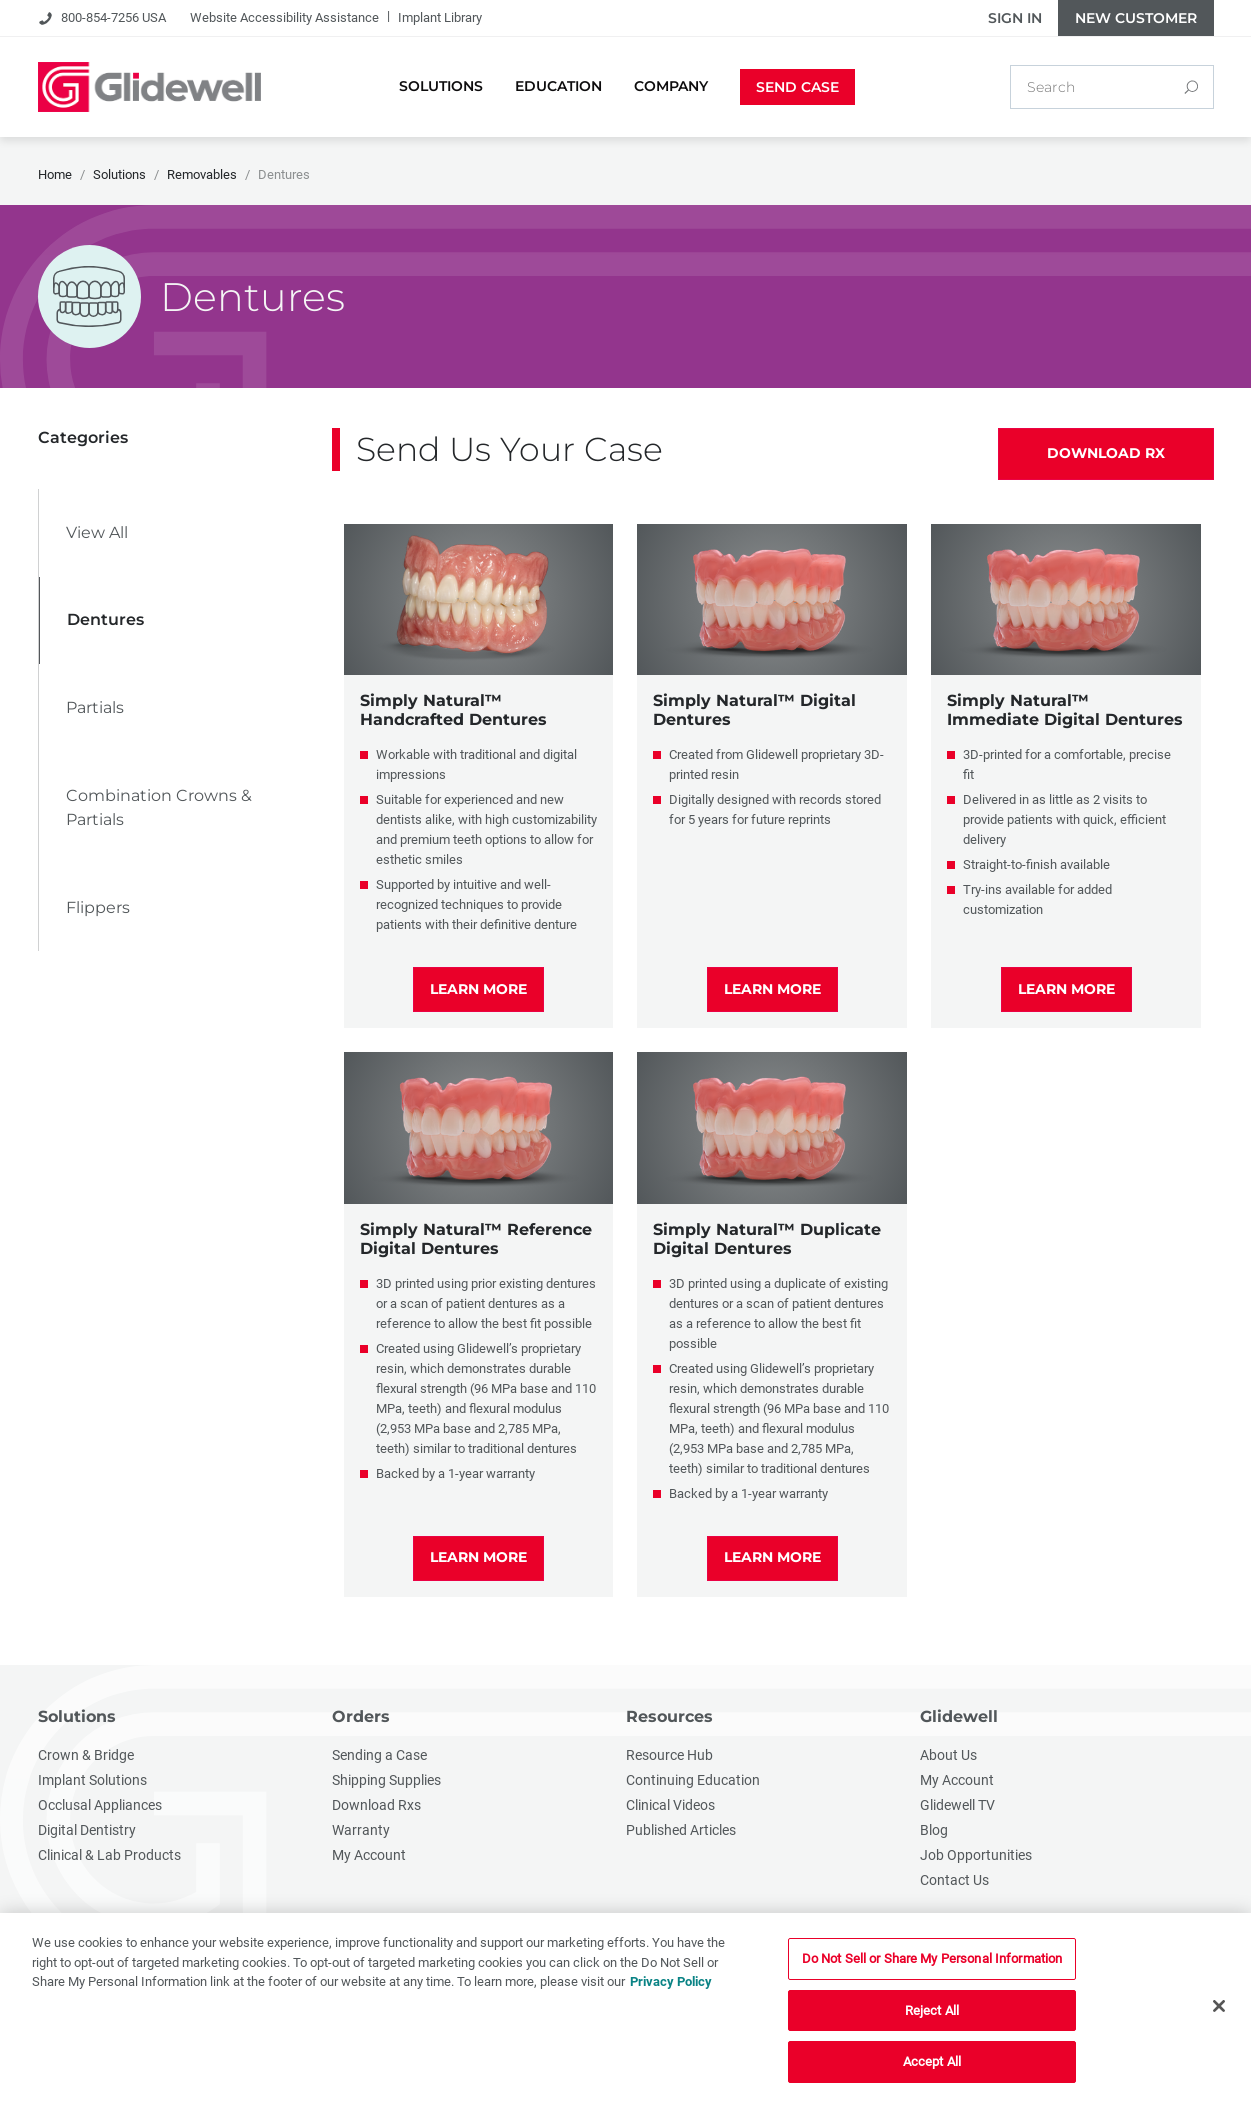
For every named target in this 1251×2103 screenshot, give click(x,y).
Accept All (932, 2062)
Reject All (932, 2011)
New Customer (1136, 18)
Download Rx (1106, 453)
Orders (361, 1716)
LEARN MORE (478, 989)
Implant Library (440, 17)
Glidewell (959, 1716)
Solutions (77, 1716)
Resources (669, 1716)
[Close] (1219, 2007)
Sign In (1015, 18)
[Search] (1191, 87)
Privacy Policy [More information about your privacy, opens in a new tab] (671, 1982)
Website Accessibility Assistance (284, 17)
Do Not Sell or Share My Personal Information (932, 1959)
